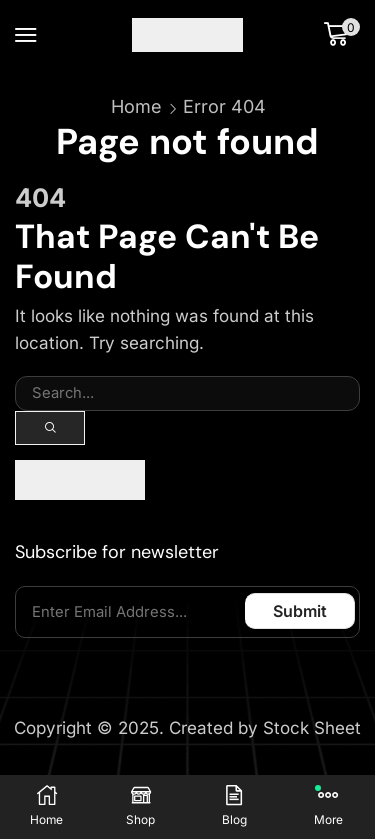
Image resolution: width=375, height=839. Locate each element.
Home (136, 106)
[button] (26, 35)
